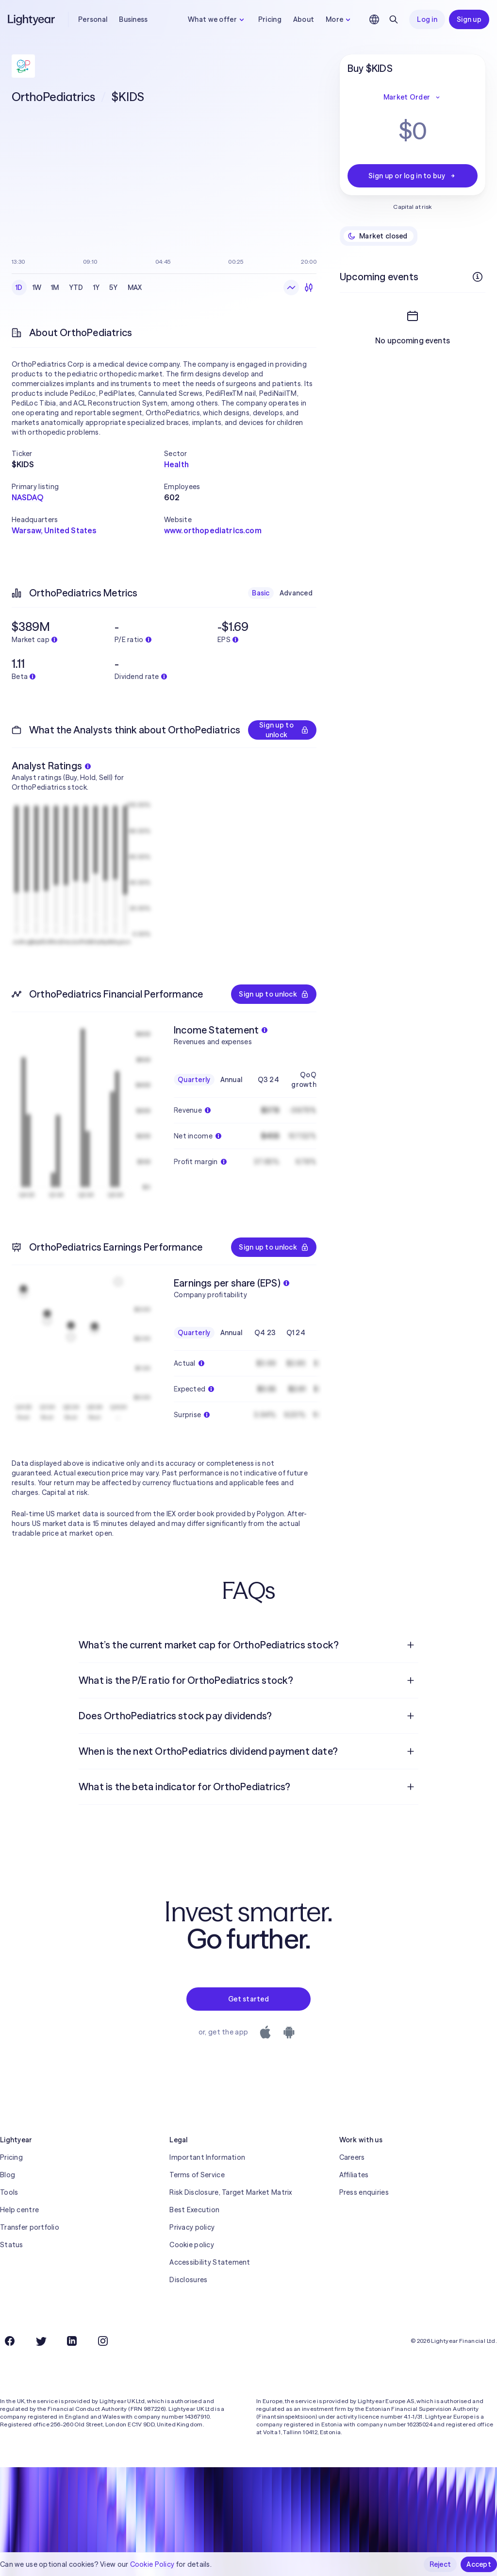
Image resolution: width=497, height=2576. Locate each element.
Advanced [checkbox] (296, 593)
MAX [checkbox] (135, 287)
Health (176, 464)
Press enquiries (364, 2192)
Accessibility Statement (209, 2262)
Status (11, 2244)
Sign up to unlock (284, 730)
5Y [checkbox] (113, 287)
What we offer (217, 19)
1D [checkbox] (19, 287)
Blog (7, 2174)
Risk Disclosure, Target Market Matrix (230, 2192)
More (339, 19)
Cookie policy (191, 2244)
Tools (9, 2192)
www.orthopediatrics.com (213, 530)
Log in (427, 19)
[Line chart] (291, 287)
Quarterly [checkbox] (194, 1079)
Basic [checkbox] (260, 593)
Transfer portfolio (29, 2227)
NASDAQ (27, 497)
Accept (478, 2564)
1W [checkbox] (37, 287)
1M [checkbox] (55, 287)
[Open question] (410, 1645)
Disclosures (188, 2279)
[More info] (477, 277)
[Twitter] (40, 2341)
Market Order (412, 97)
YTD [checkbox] (76, 287)
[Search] (393, 19)
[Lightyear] (32, 19)
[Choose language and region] (374, 19)
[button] (88, 453)
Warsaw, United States (54, 530)
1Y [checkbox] (96, 287)
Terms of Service (196, 2174)
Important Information (207, 2157)
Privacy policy (192, 2227)
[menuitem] (248, 1645)
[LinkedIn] (72, 2341)
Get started (248, 1999)
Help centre (19, 2209)
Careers (352, 2157)
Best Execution (194, 2209)
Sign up (469, 19)
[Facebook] (9, 2341)
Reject (440, 2564)
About (303, 19)
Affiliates (354, 2174)
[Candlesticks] (308, 287)
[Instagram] (103, 2341)
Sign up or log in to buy (412, 175)
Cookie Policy (152, 2564)
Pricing (270, 19)
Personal (92, 19)
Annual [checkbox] (231, 1079)
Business (133, 19)
